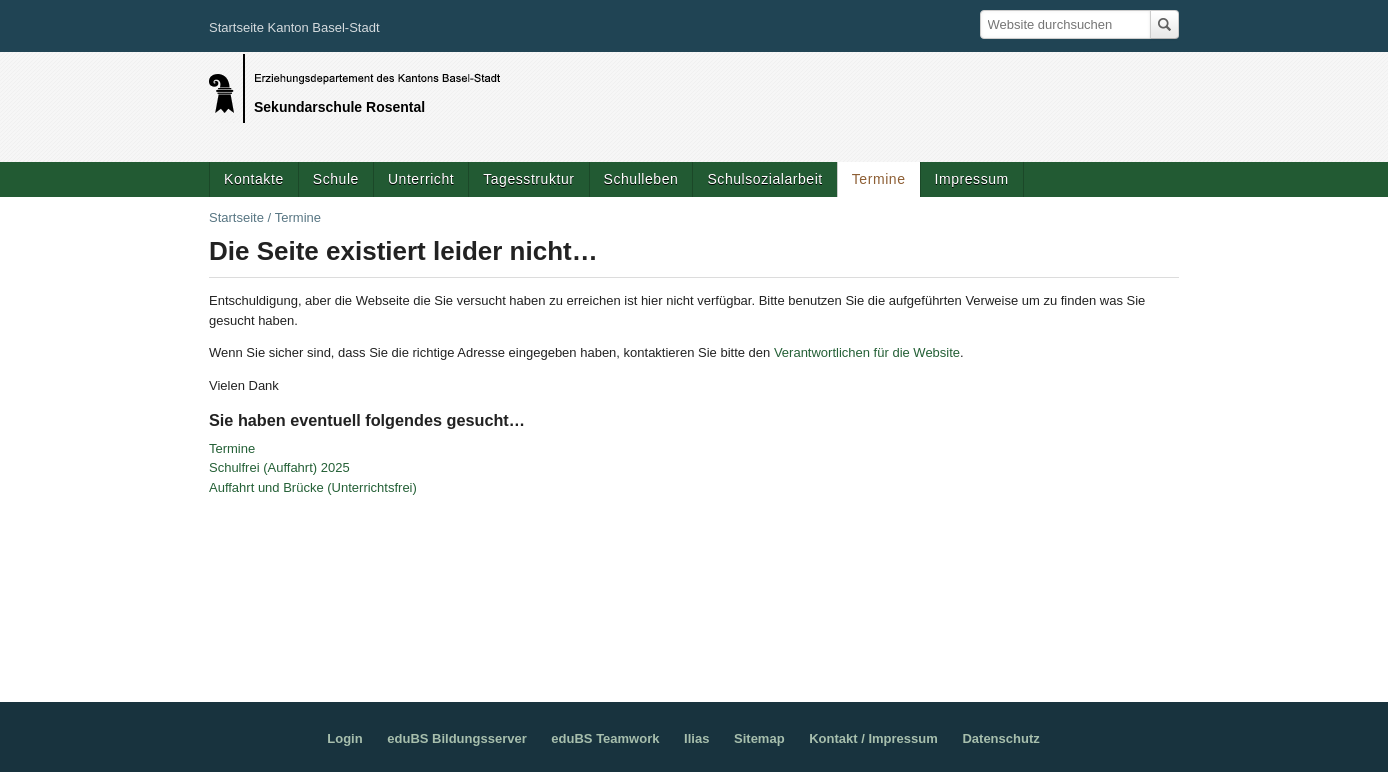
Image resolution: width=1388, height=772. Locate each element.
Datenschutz (1000, 738)
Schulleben (641, 179)
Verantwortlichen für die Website (867, 352)
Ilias (696, 738)
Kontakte (254, 179)
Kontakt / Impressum (873, 738)
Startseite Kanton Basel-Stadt (294, 27)
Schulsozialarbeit (764, 179)
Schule (336, 179)
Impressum (972, 179)
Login (344, 738)
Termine (879, 179)
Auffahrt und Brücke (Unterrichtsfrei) (313, 487)
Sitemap (759, 738)
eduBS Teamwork (605, 738)
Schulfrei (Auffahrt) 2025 (279, 467)
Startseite (236, 217)
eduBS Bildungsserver (456, 738)
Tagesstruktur (528, 179)
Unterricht (421, 179)
